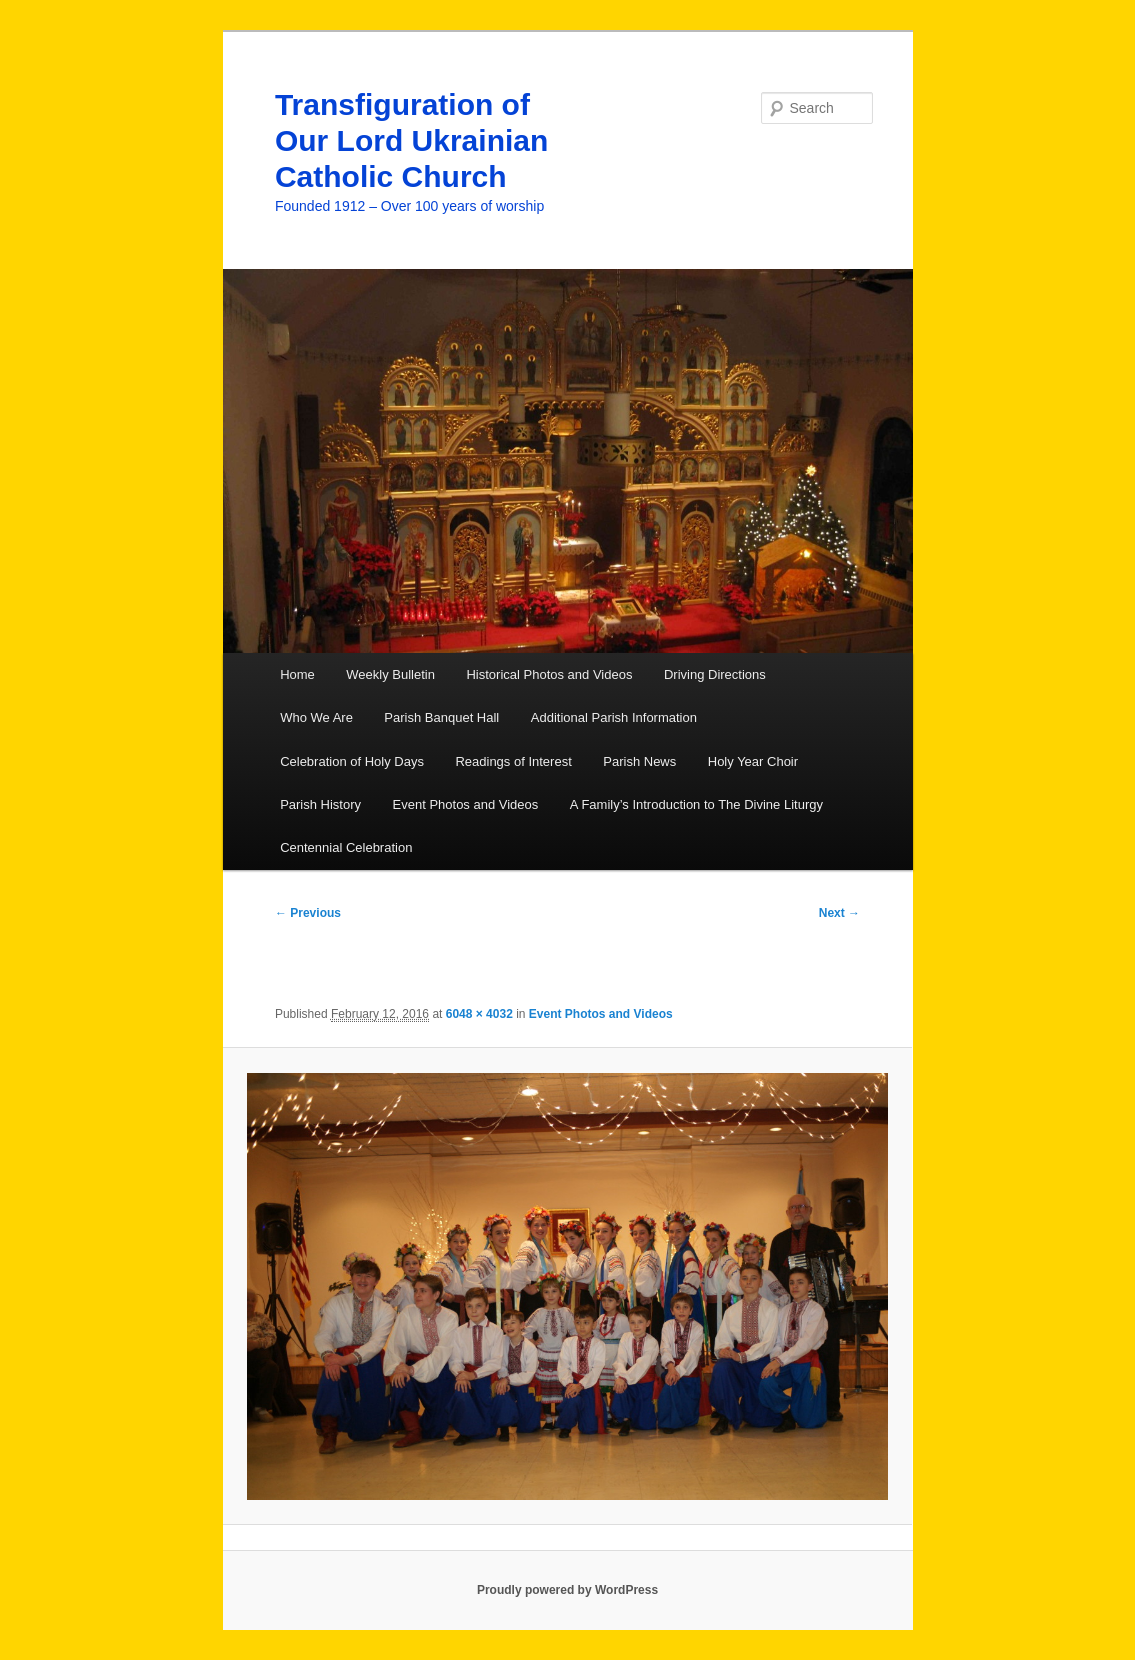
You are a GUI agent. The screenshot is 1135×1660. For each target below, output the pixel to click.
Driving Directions (715, 674)
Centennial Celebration (346, 847)
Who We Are (316, 717)
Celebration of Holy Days (352, 761)
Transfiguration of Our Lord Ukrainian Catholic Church (411, 140)
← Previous (308, 913)
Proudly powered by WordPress (567, 1590)
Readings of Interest (513, 761)
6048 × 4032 (479, 1014)
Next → (839, 913)
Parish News (639, 761)
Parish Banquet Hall (441, 717)
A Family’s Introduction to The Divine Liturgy (696, 804)
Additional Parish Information (614, 717)
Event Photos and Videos (466, 804)
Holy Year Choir (753, 761)
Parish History (320, 804)
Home (297, 674)
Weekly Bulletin (390, 674)
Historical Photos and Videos (549, 674)
